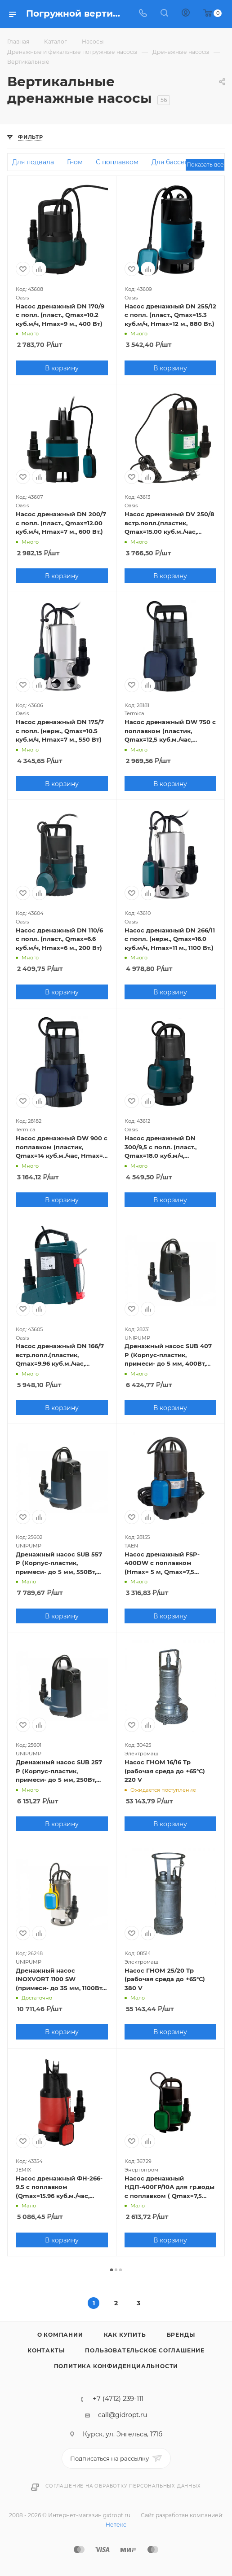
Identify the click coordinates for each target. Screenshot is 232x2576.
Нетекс (116, 2524)
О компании (60, 2334)
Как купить (125, 2334)
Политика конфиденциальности (116, 2366)
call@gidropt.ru (122, 2415)
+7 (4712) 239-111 (118, 2399)
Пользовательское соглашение (145, 2350)
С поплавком (117, 162)
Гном (75, 162)
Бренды (181, 2334)
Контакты (45, 2350)
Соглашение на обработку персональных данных (123, 2486)
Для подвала (33, 162)
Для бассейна (174, 162)
